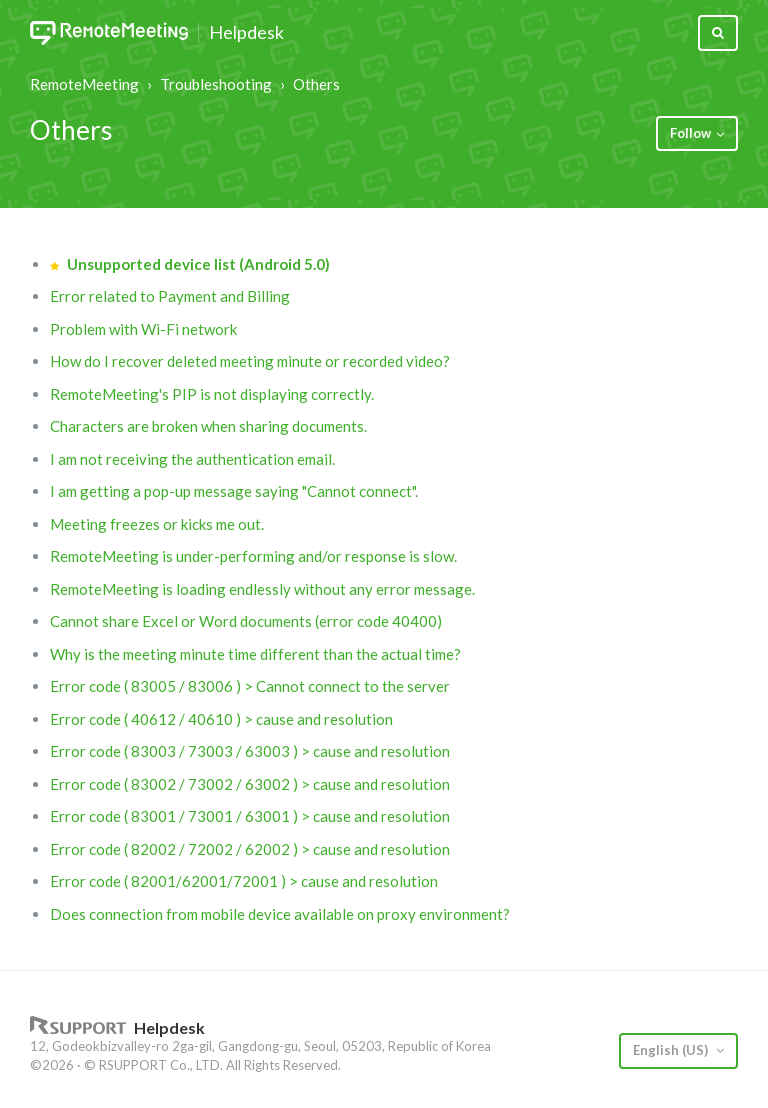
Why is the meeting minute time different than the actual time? (255, 654)
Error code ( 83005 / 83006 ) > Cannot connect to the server (250, 686)
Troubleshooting (216, 84)
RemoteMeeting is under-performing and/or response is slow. (253, 556)
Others (316, 84)
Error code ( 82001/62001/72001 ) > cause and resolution (244, 881)
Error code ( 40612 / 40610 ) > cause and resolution (221, 719)
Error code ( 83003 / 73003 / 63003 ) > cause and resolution (250, 751)
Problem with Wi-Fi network (143, 329)
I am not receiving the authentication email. (192, 459)
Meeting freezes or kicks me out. (157, 524)
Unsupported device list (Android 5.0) (198, 264)
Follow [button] (690, 133)
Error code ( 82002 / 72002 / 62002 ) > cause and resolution (250, 849)
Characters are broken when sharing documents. (208, 426)
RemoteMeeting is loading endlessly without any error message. (262, 589)
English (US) (672, 1050)
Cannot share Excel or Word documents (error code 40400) (246, 621)
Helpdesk (246, 33)
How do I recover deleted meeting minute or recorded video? (250, 361)
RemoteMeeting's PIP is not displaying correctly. (212, 394)
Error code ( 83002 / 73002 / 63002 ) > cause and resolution (250, 784)
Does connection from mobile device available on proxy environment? (280, 914)
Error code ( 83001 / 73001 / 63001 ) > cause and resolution (250, 816)
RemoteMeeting (84, 84)
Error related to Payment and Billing (170, 296)
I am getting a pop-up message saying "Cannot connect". (234, 491)
